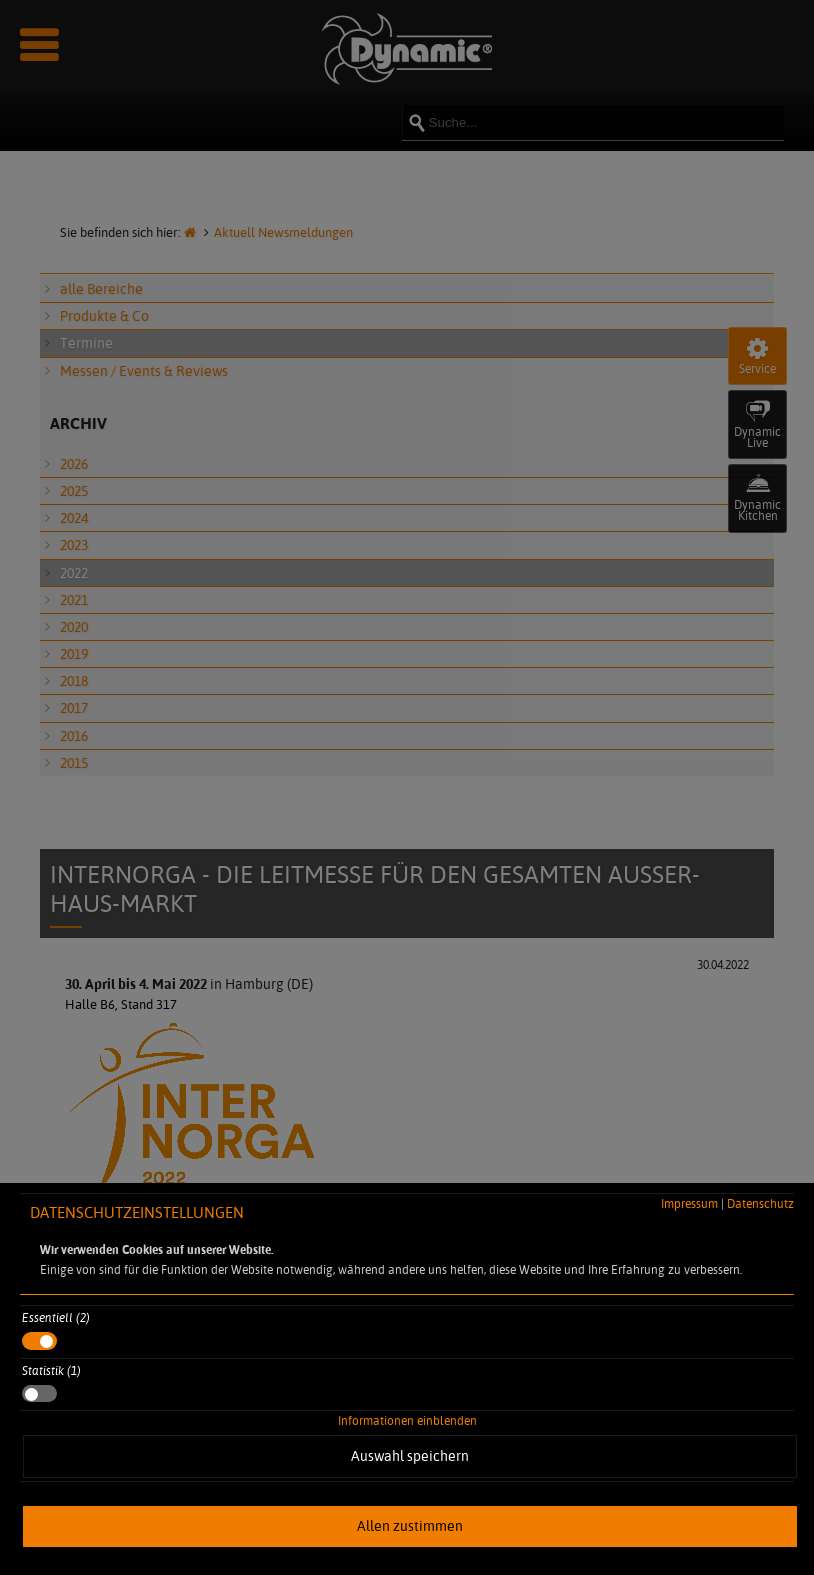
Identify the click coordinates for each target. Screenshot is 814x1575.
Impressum (689, 1203)
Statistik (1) (51, 1370)
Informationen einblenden (407, 1420)
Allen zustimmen (410, 1526)
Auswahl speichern (410, 1456)
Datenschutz (760, 1203)
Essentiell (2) (56, 1317)
